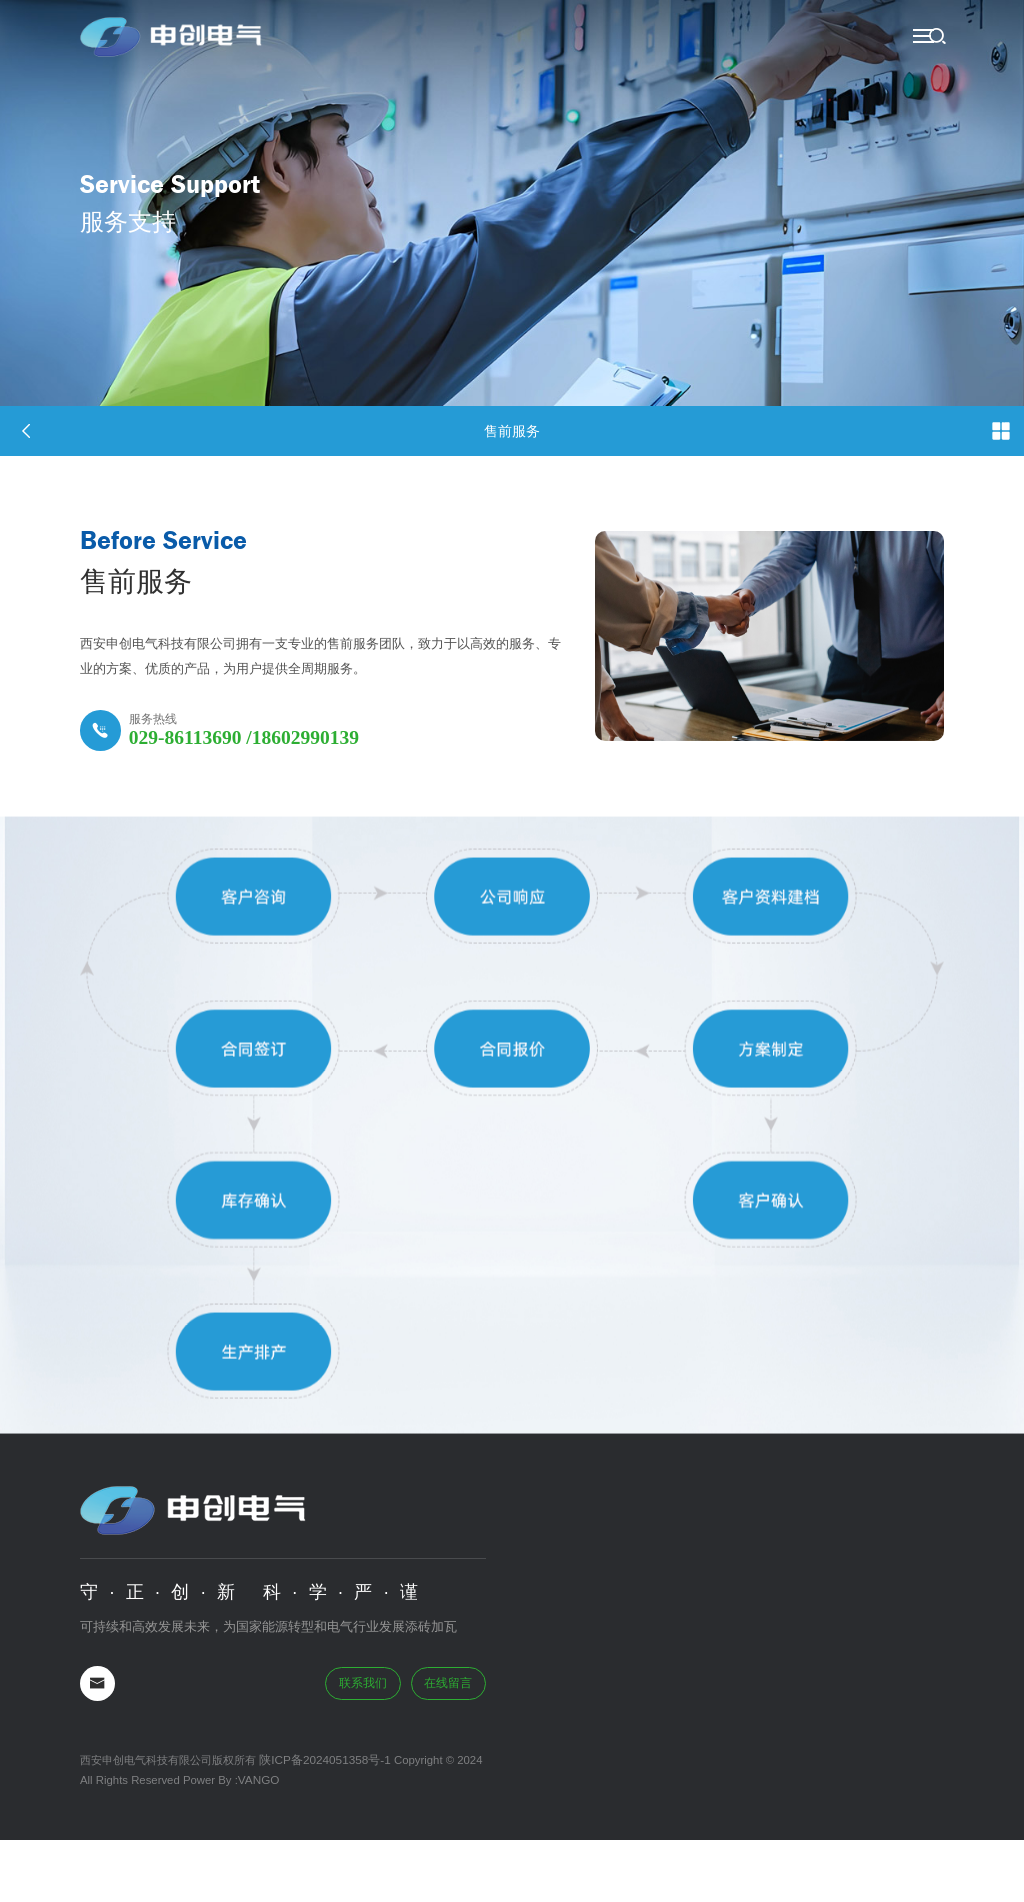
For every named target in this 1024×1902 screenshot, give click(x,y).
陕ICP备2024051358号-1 (320, 1824)
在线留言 (450, 1748)
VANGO (258, 1843)
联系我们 (367, 1748)
